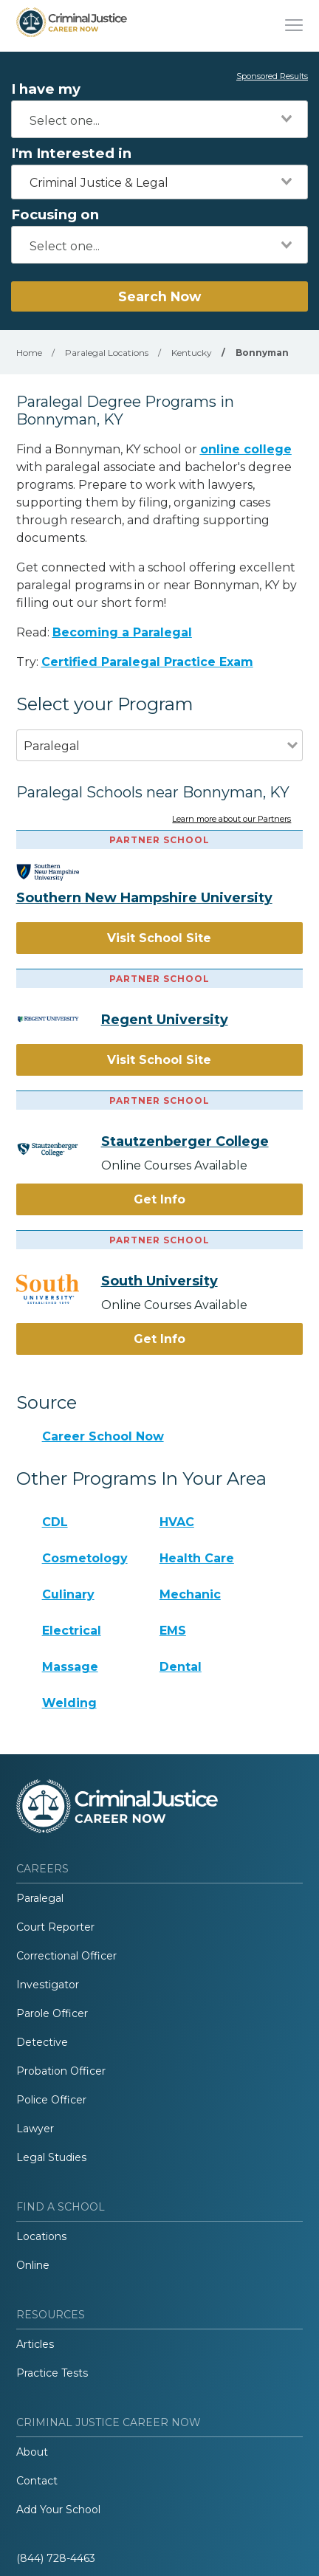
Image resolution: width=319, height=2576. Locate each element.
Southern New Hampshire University (144, 898)
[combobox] (159, 119)
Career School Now (103, 1436)
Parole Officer (52, 2013)
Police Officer (51, 2099)
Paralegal (40, 1898)
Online (32, 2265)
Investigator (47, 1984)
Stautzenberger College (185, 1141)
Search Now (159, 296)
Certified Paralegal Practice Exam (147, 662)
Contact (37, 2480)
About (32, 2452)
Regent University (164, 1019)
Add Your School (58, 2509)
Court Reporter (55, 1927)
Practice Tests (52, 2373)
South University (159, 1281)
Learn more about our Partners (231, 819)
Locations (41, 2236)
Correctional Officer (66, 1955)
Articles (35, 2344)
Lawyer (35, 2128)
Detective (42, 2042)
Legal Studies (51, 2157)
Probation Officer (61, 2071)
